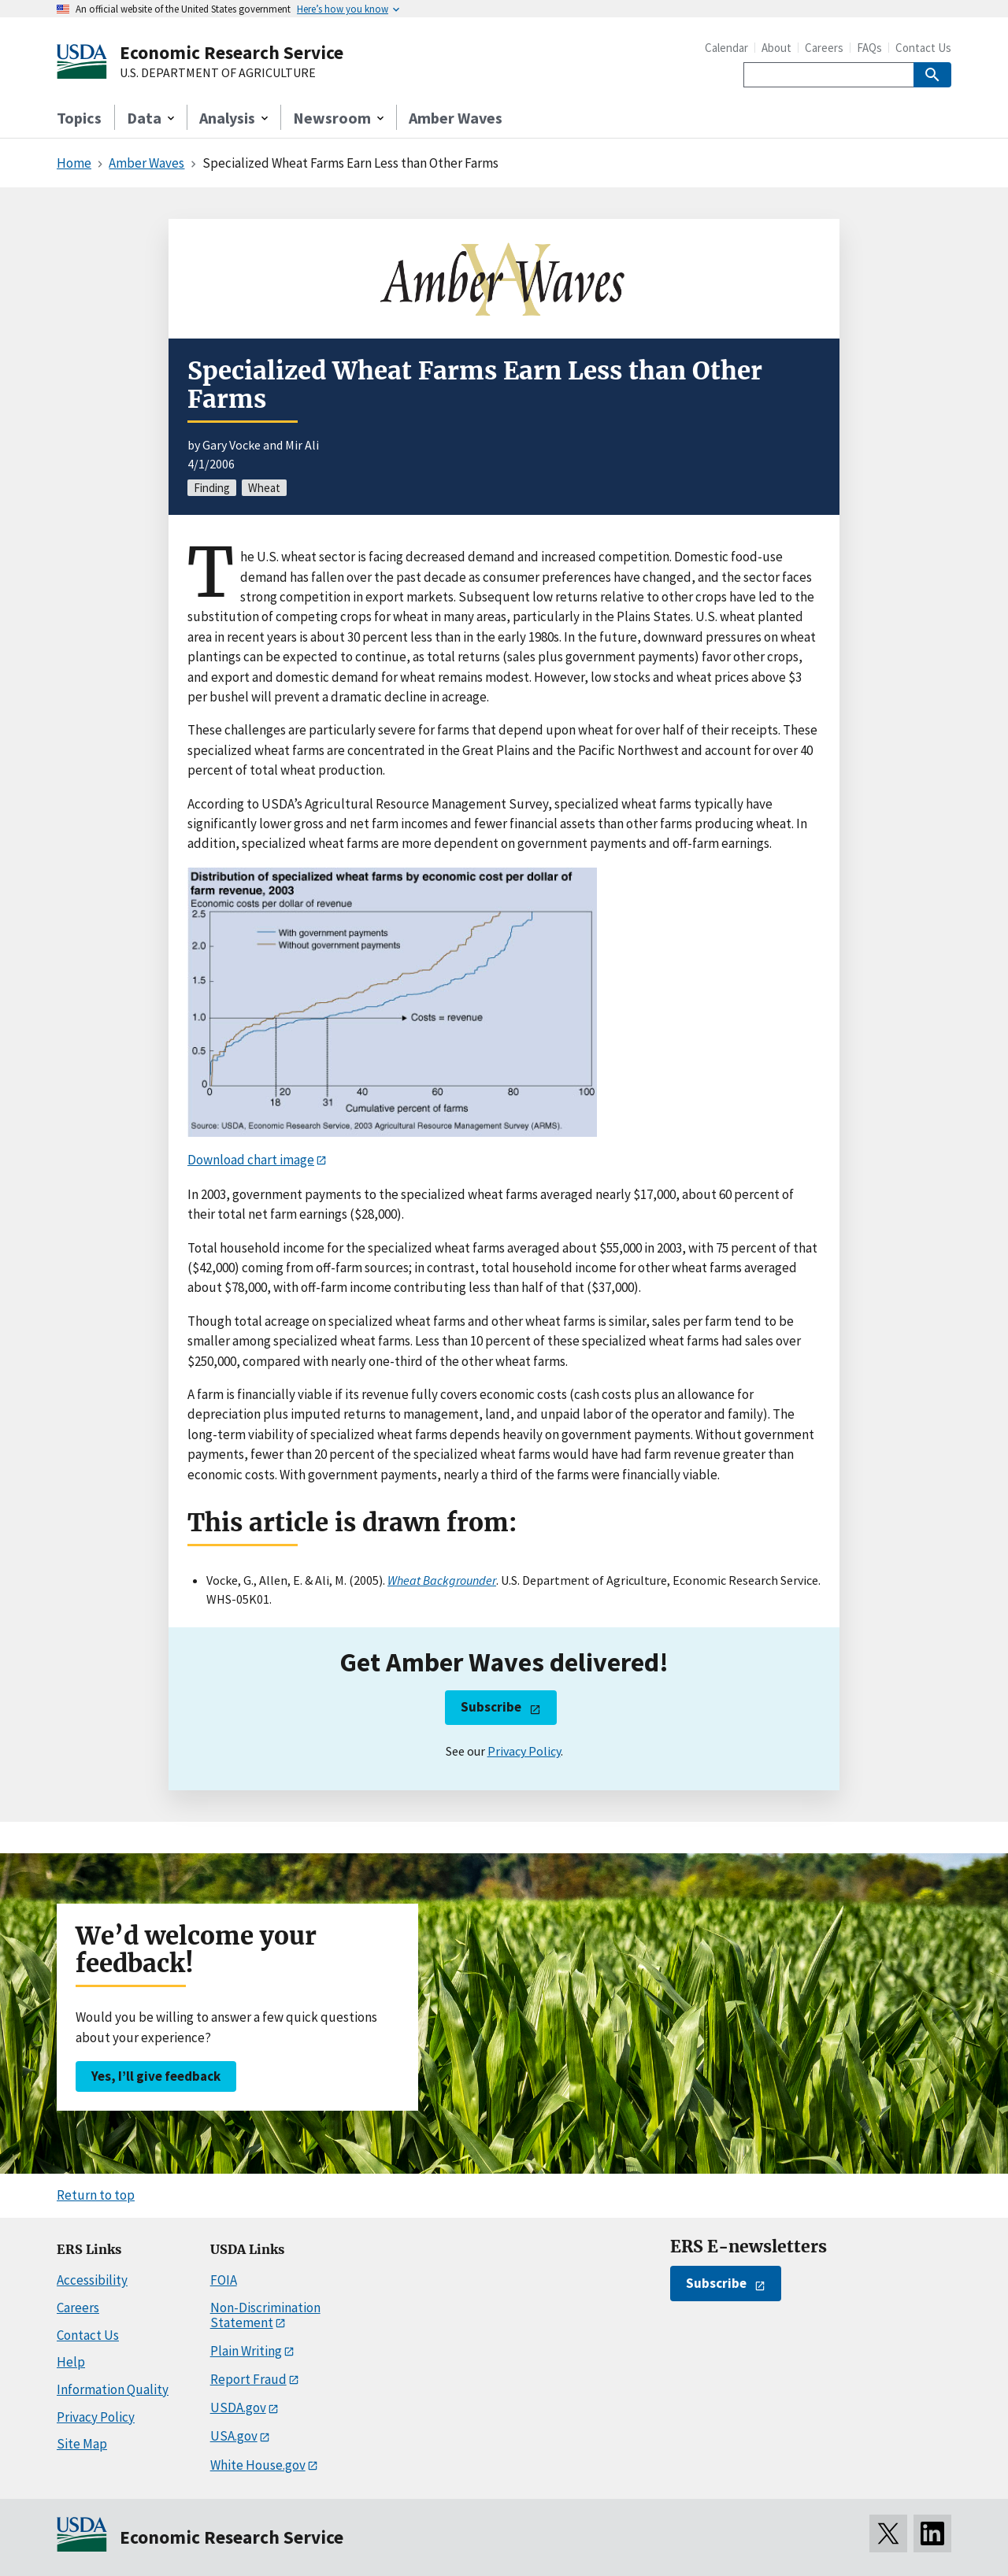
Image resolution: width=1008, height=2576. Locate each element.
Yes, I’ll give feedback (155, 2076)
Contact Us (923, 48)
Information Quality (113, 2389)
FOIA (223, 2280)
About (776, 48)
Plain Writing (246, 2350)
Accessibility (92, 2280)
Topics (79, 118)
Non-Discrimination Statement (265, 2315)
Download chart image (250, 1159)
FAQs (869, 48)
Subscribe (491, 1706)
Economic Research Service (231, 52)
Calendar (726, 48)
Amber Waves (455, 118)
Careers (824, 48)
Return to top (96, 2195)
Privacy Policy (524, 1751)
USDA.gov (238, 2407)
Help (71, 2362)
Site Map (82, 2443)
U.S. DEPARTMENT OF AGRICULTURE (218, 73)
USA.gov (234, 2436)
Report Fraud (248, 2379)
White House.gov (258, 2465)
